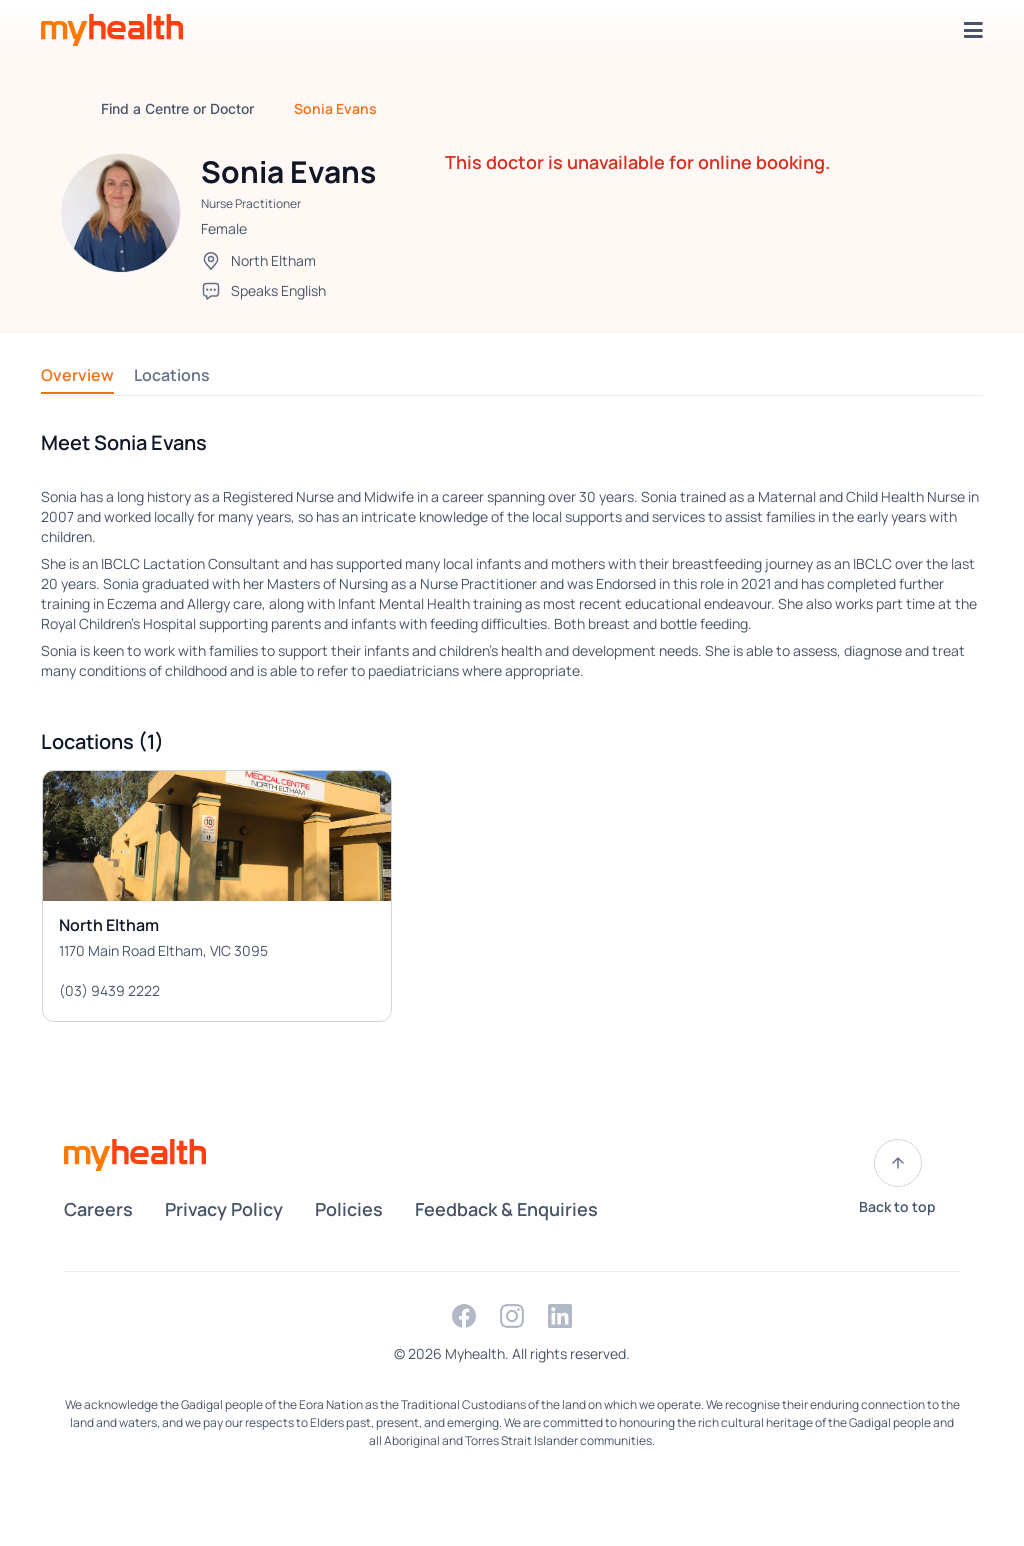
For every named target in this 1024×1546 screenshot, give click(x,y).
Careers (98, 1209)
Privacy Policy (224, 1209)
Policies (349, 1209)
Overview (77, 375)
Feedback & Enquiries (506, 1209)
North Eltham (273, 260)
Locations (172, 375)
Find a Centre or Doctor (177, 108)
